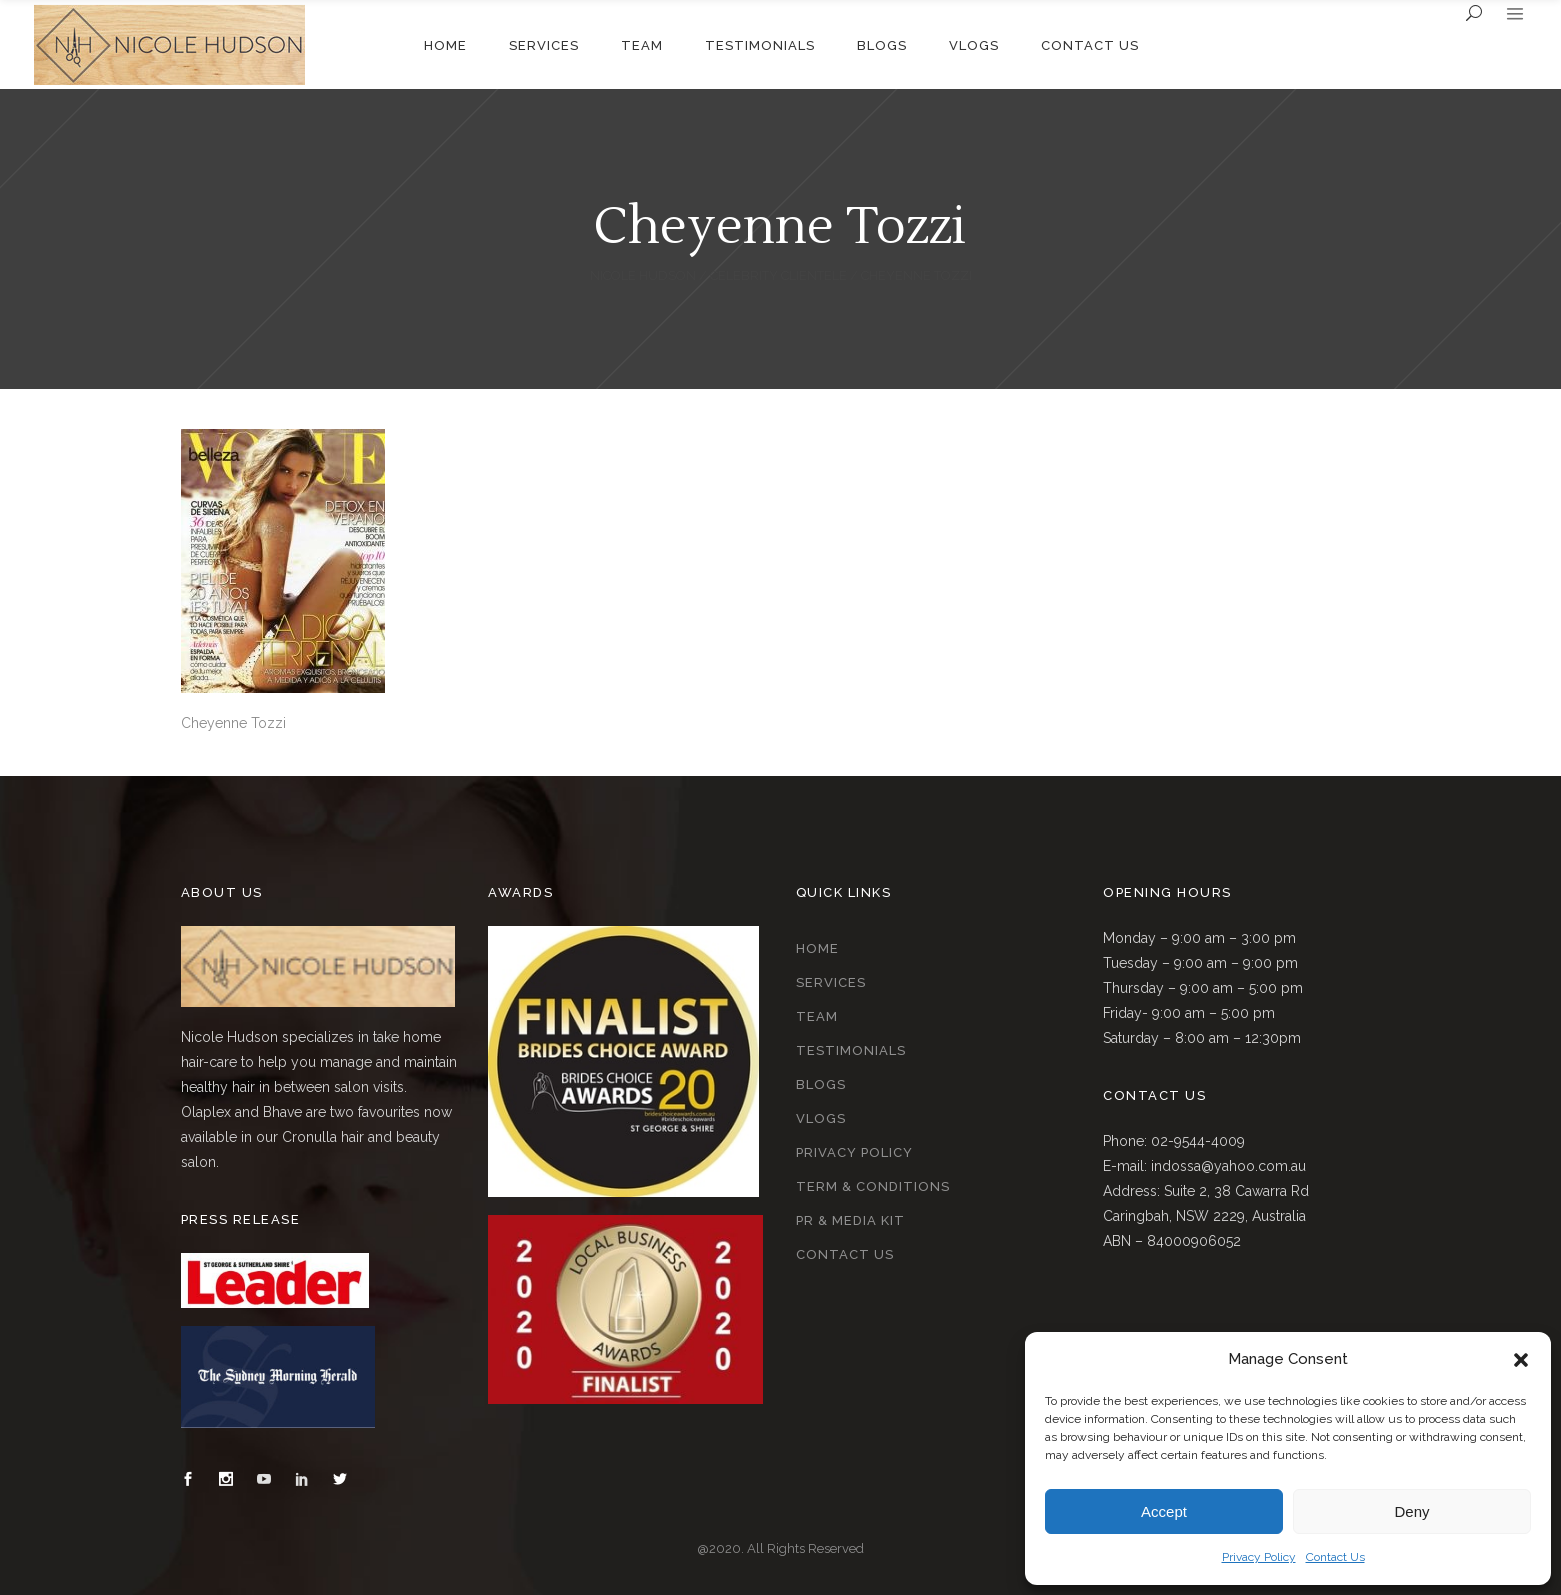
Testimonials (851, 1050)
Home (817, 948)
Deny (1411, 1511)
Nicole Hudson (643, 275)
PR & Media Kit (850, 1220)
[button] (1521, 1360)
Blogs (821, 1084)
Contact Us (1335, 1557)
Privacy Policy (1259, 1557)
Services (831, 982)
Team (817, 1016)
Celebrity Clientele (778, 275)
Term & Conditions (873, 1186)
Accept (1164, 1511)
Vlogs (821, 1118)
